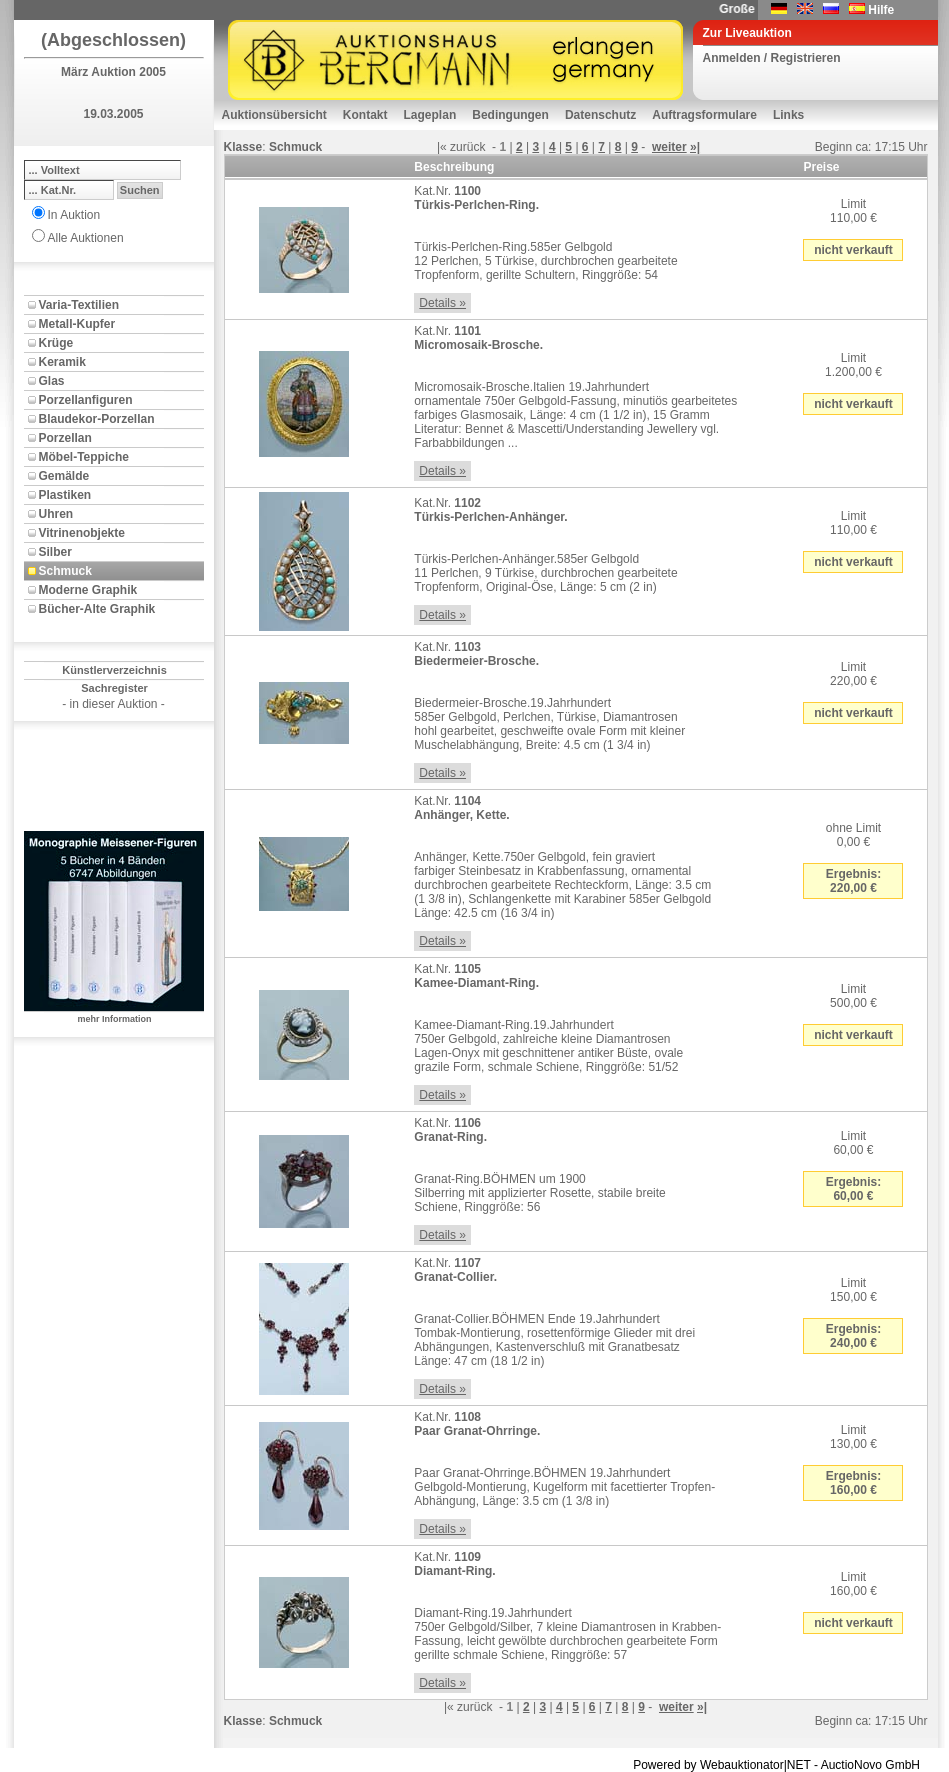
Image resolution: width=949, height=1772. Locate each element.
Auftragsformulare (704, 115)
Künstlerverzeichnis (114, 670)
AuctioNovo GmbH (870, 1765)
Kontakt (365, 115)
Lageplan (430, 115)
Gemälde (64, 476)
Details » (442, 303)
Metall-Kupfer (77, 324)
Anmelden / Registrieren (772, 58)
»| (695, 147)
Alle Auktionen (86, 238)
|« (442, 147)
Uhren (56, 514)
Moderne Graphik (88, 590)
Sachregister (114, 688)
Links (788, 115)
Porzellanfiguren (86, 400)
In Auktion (74, 215)
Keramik (62, 362)
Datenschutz (600, 115)
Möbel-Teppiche (84, 457)
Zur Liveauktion (747, 33)
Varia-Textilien (79, 305)
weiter (669, 147)
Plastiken (65, 495)
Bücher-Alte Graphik (97, 609)
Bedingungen (510, 115)
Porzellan (65, 438)
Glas (52, 381)
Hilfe (881, 10)
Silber (55, 552)
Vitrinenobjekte (82, 533)
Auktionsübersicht (274, 115)
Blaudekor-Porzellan (97, 419)
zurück (467, 147)
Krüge (56, 343)
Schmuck (65, 571)
